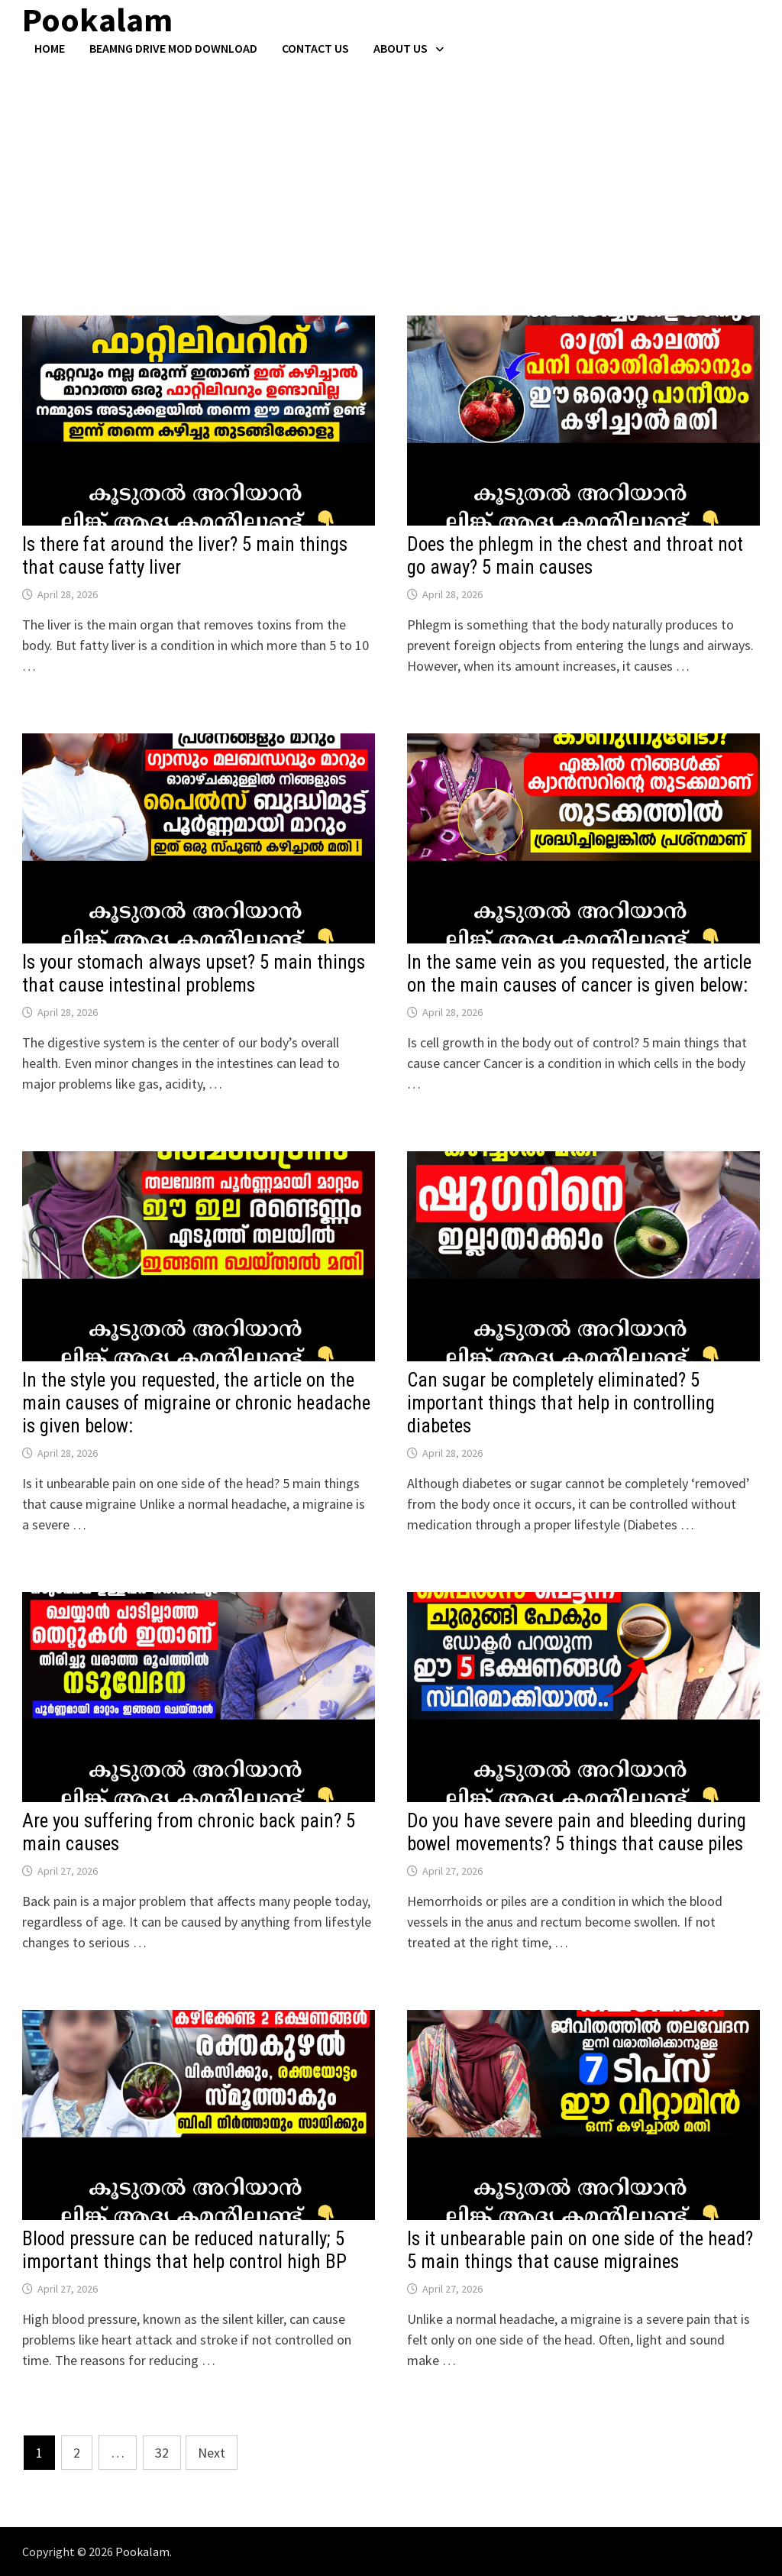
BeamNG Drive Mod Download (173, 48)
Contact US (315, 48)
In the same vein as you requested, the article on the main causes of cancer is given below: (579, 973)
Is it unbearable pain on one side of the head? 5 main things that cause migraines (580, 2250)
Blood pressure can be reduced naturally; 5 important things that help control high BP (184, 2250)
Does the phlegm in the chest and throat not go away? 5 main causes (575, 555)
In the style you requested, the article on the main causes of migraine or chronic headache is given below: (196, 1403)
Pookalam (142, 2551)
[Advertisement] (391, 170)
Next (211, 2452)
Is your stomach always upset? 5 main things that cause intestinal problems (193, 973)
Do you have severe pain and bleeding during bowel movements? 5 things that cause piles (576, 1832)
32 (162, 2452)
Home (49, 48)
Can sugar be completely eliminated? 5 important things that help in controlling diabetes (561, 1403)
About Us (400, 48)
